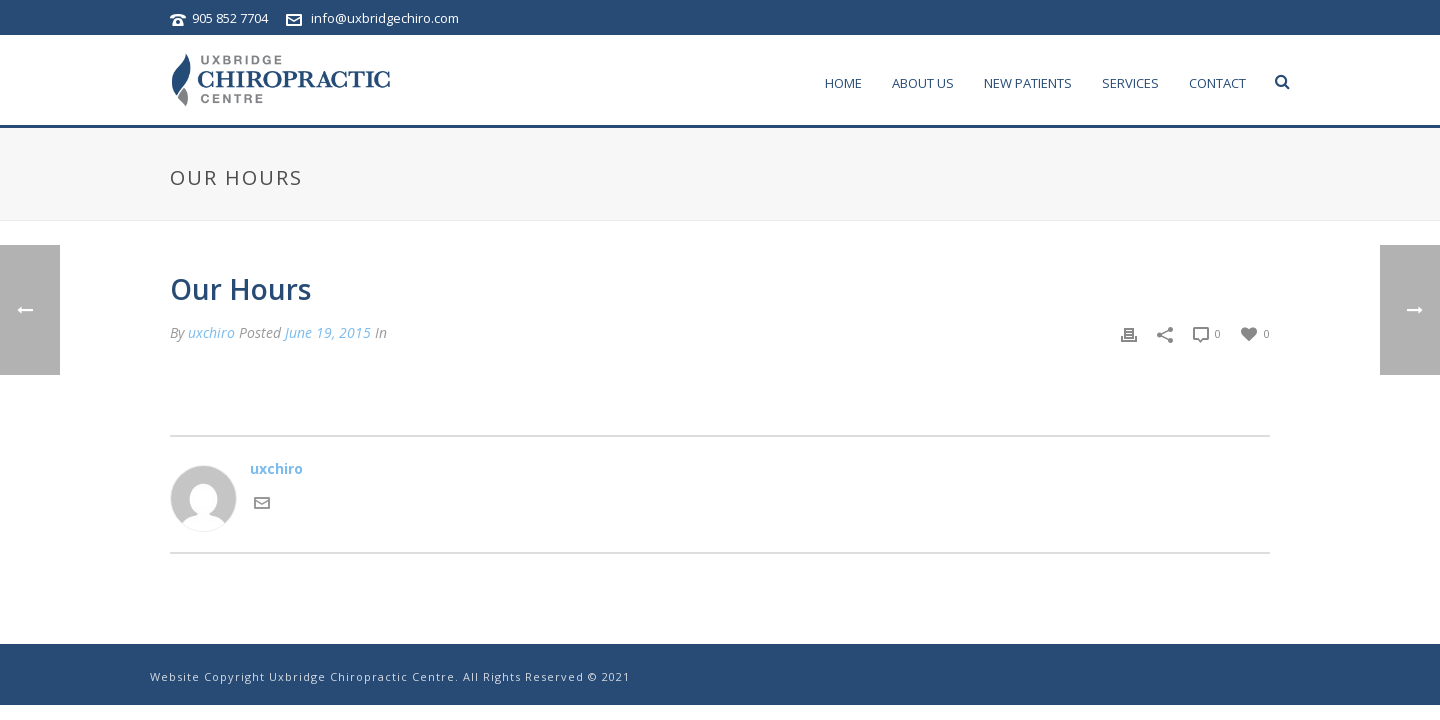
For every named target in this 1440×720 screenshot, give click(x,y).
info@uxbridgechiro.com (385, 18)
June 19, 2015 (328, 332)
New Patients (1028, 83)
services (1130, 83)
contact (1217, 83)
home (843, 83)
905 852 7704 (231, 18)
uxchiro (211, 332)
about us (923, 83)
